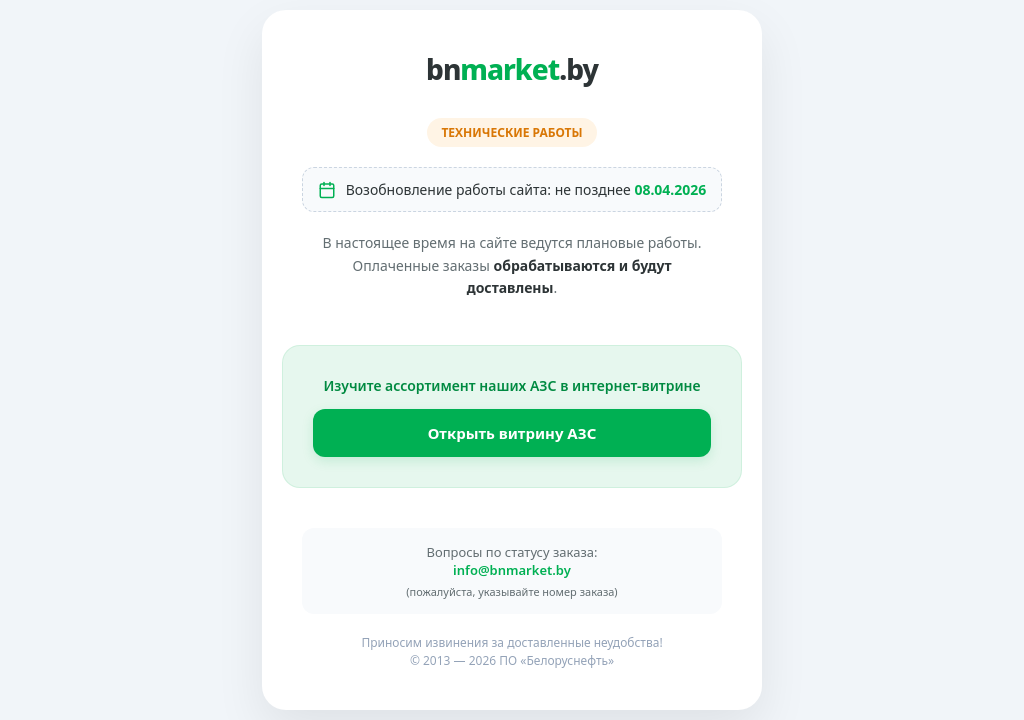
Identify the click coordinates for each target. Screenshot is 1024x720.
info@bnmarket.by (512, 570)
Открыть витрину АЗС (512, 433)
